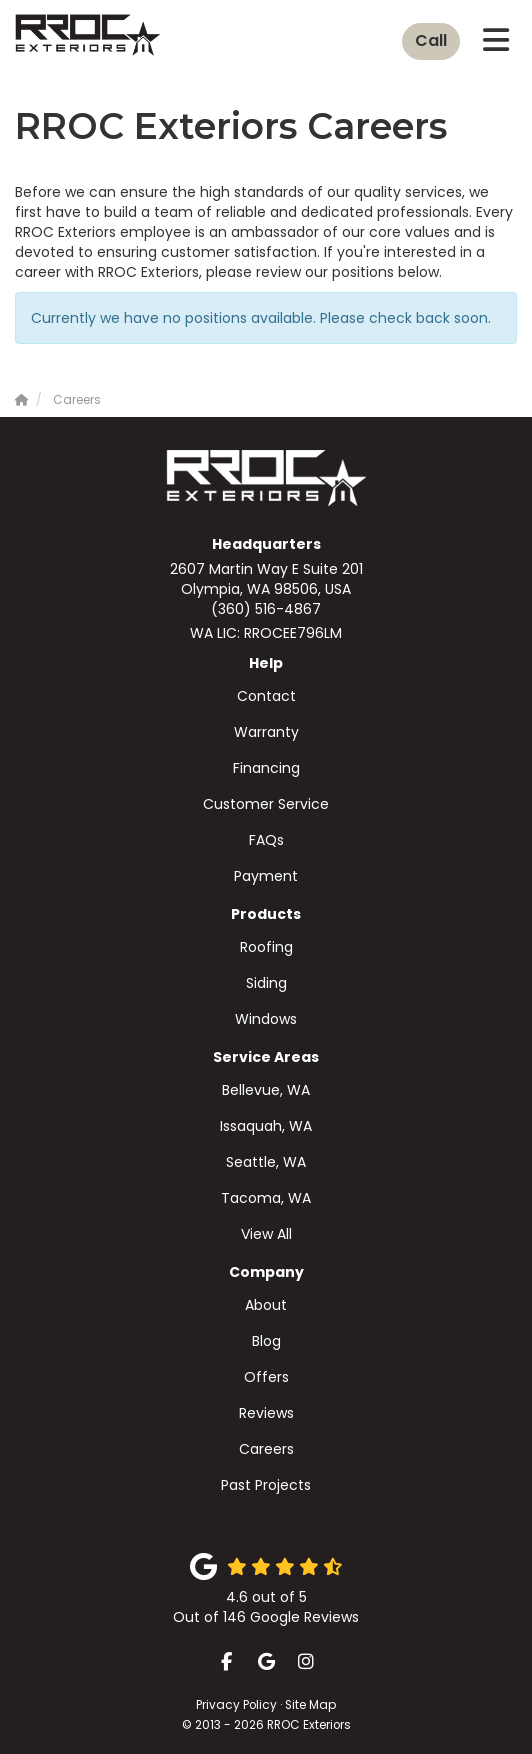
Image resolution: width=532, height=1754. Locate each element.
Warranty (266, 732)
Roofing (266, 947)
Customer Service (266, 804)
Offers (266, 1377)
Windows (266, 1019)
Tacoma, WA (266, 1198)
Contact (266, 696)
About (266, 1305)
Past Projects (266, 1485)
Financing (266, 768)
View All (266, 1234)
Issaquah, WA (266, 1126)
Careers (266, 1449)
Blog (266, 1341)
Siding (266, 983)
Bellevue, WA (266, 1090)
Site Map (310, 1705)
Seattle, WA (266, 1162)
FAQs (266, 840)
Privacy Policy (236, 1705)
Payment (266, 876)
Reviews (266, 1413)
